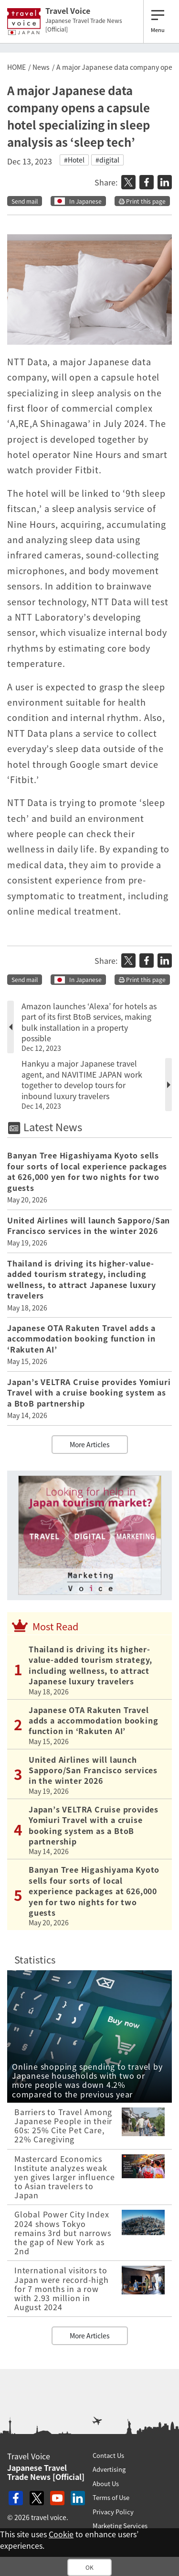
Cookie (61, 2534)
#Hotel (74, 159)
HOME (16, 67)
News (41, 67)
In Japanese (85, 201)
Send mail (24, 201)
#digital (107, 159)
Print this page (142, 201)
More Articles (90, 1444)
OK (89, 2567)
